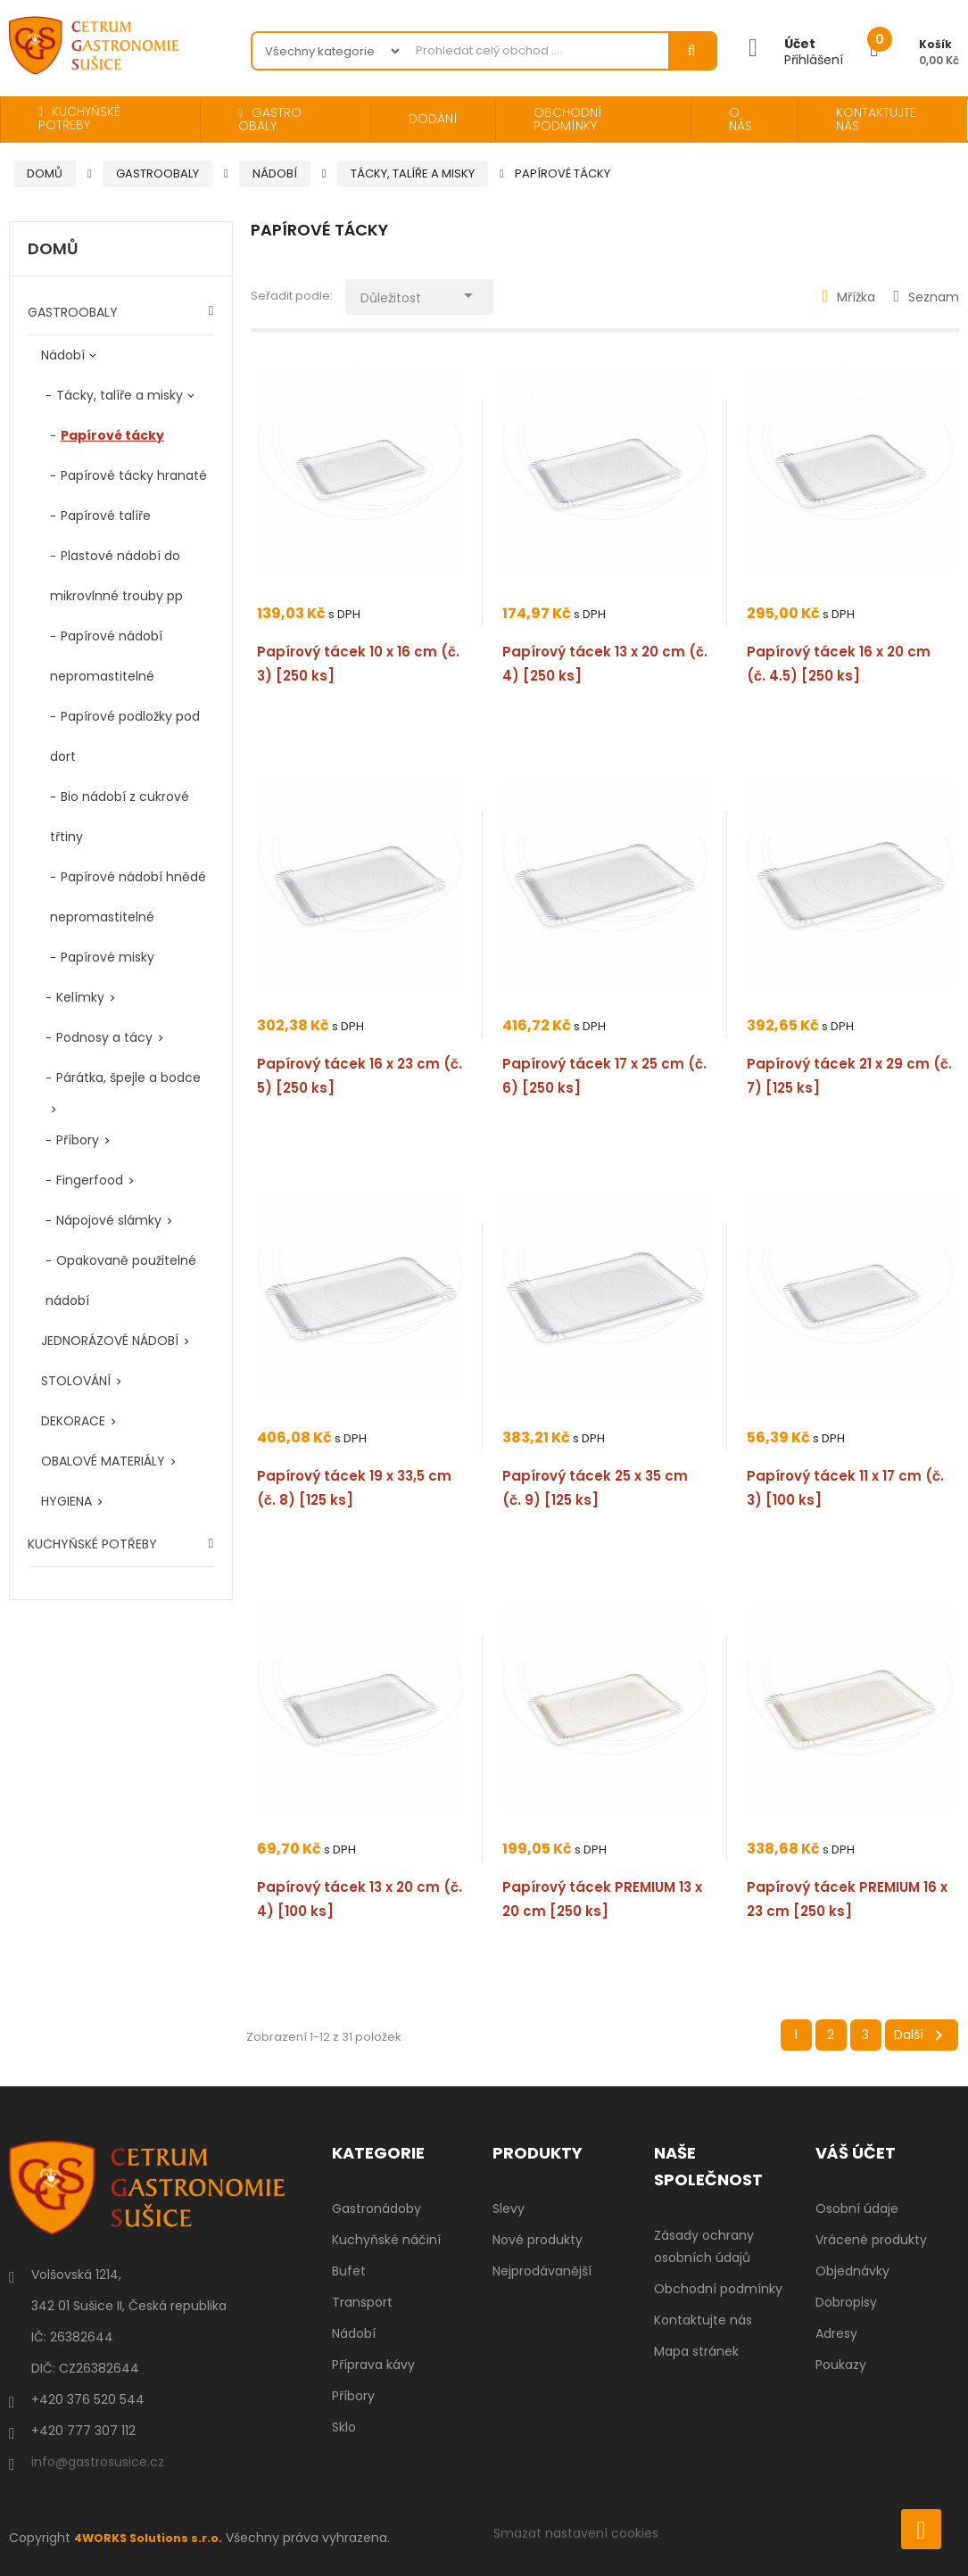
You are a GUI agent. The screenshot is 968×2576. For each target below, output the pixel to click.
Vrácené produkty (871, 2240)
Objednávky (852, 2271)
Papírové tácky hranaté (134, 475)
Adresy (836, 2333)
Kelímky (80, 997)
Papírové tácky (112, 435)
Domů (53, 250)
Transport (362, 2302)
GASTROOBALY (73, 312)
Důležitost (435, 293)
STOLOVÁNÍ (76, 1381)
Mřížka (849, 297)
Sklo (344, 2427)
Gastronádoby (376, 2208)
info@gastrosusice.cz (97, 2462)
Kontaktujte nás (703, 2320)
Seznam (926, 297)
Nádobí (63, 355)
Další (921, 2035)
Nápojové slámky (108, 1220)
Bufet (349, 2271)
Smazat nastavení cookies (575, 2533)
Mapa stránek (696, 2351)
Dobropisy (846, 2302)
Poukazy (840, 2365)
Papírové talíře (106, 515)
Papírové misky (107, 957)
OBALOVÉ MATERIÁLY (103, 1461)
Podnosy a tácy (104, 1037)
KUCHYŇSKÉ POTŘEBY (92, 1544)
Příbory (77, 1140)
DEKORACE (73, 1421)
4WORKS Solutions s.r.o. (154, 2538)
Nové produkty (537, 2240)
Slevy (508, 2208)
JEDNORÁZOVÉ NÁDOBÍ (109, 1341)
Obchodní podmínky (718, 2289)
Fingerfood (89, 1180)
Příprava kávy (373, 2365)
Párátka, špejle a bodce (128, 1077)
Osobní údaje (856, 2208)
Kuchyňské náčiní (386, 2240)
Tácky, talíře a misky (119, 395)
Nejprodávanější (542, 2271)
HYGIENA (66, 1501)
